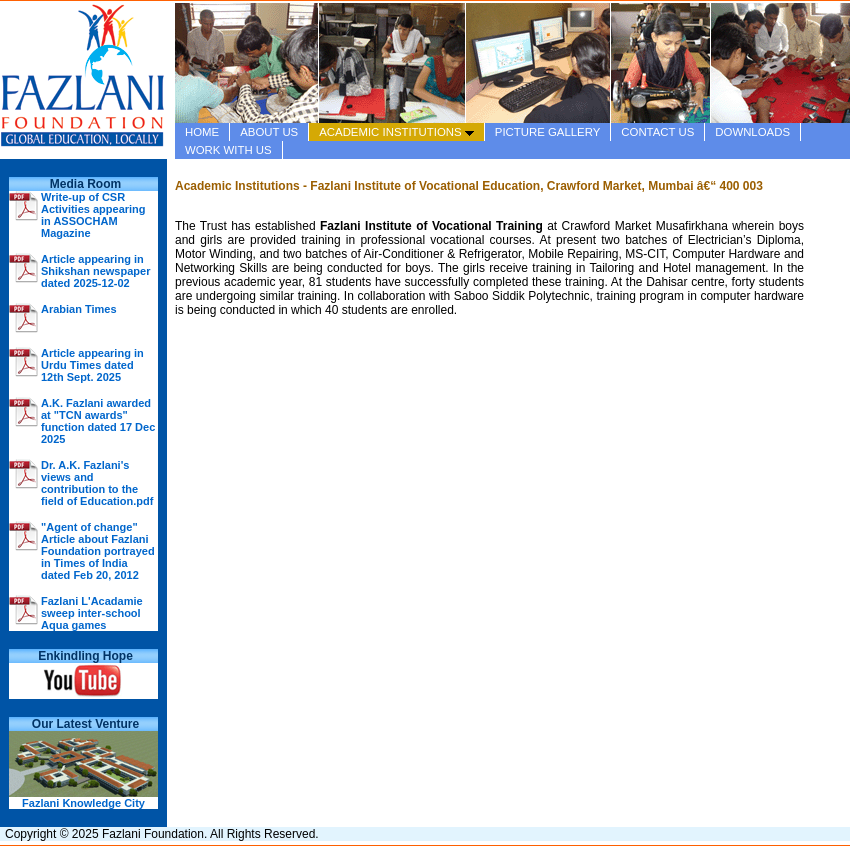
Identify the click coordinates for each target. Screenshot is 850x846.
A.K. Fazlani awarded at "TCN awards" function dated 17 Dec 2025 (98, 421)
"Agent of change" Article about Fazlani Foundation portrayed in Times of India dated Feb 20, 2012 (98, 551)
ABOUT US (269, 132)
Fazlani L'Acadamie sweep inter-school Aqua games (92, 613)
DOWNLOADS (752, 132)
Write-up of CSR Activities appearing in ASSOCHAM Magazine (93, 215)
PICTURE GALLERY (548, 132)
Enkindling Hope (85, 656)
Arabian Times (79, 309)
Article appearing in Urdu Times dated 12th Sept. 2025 (92, 365)
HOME (202, 132)
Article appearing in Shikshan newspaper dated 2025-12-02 (95, 271)
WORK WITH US (228, 150)
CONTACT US (657, 132)
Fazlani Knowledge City (83, 803)
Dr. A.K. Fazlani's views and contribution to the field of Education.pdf (97, 483)
